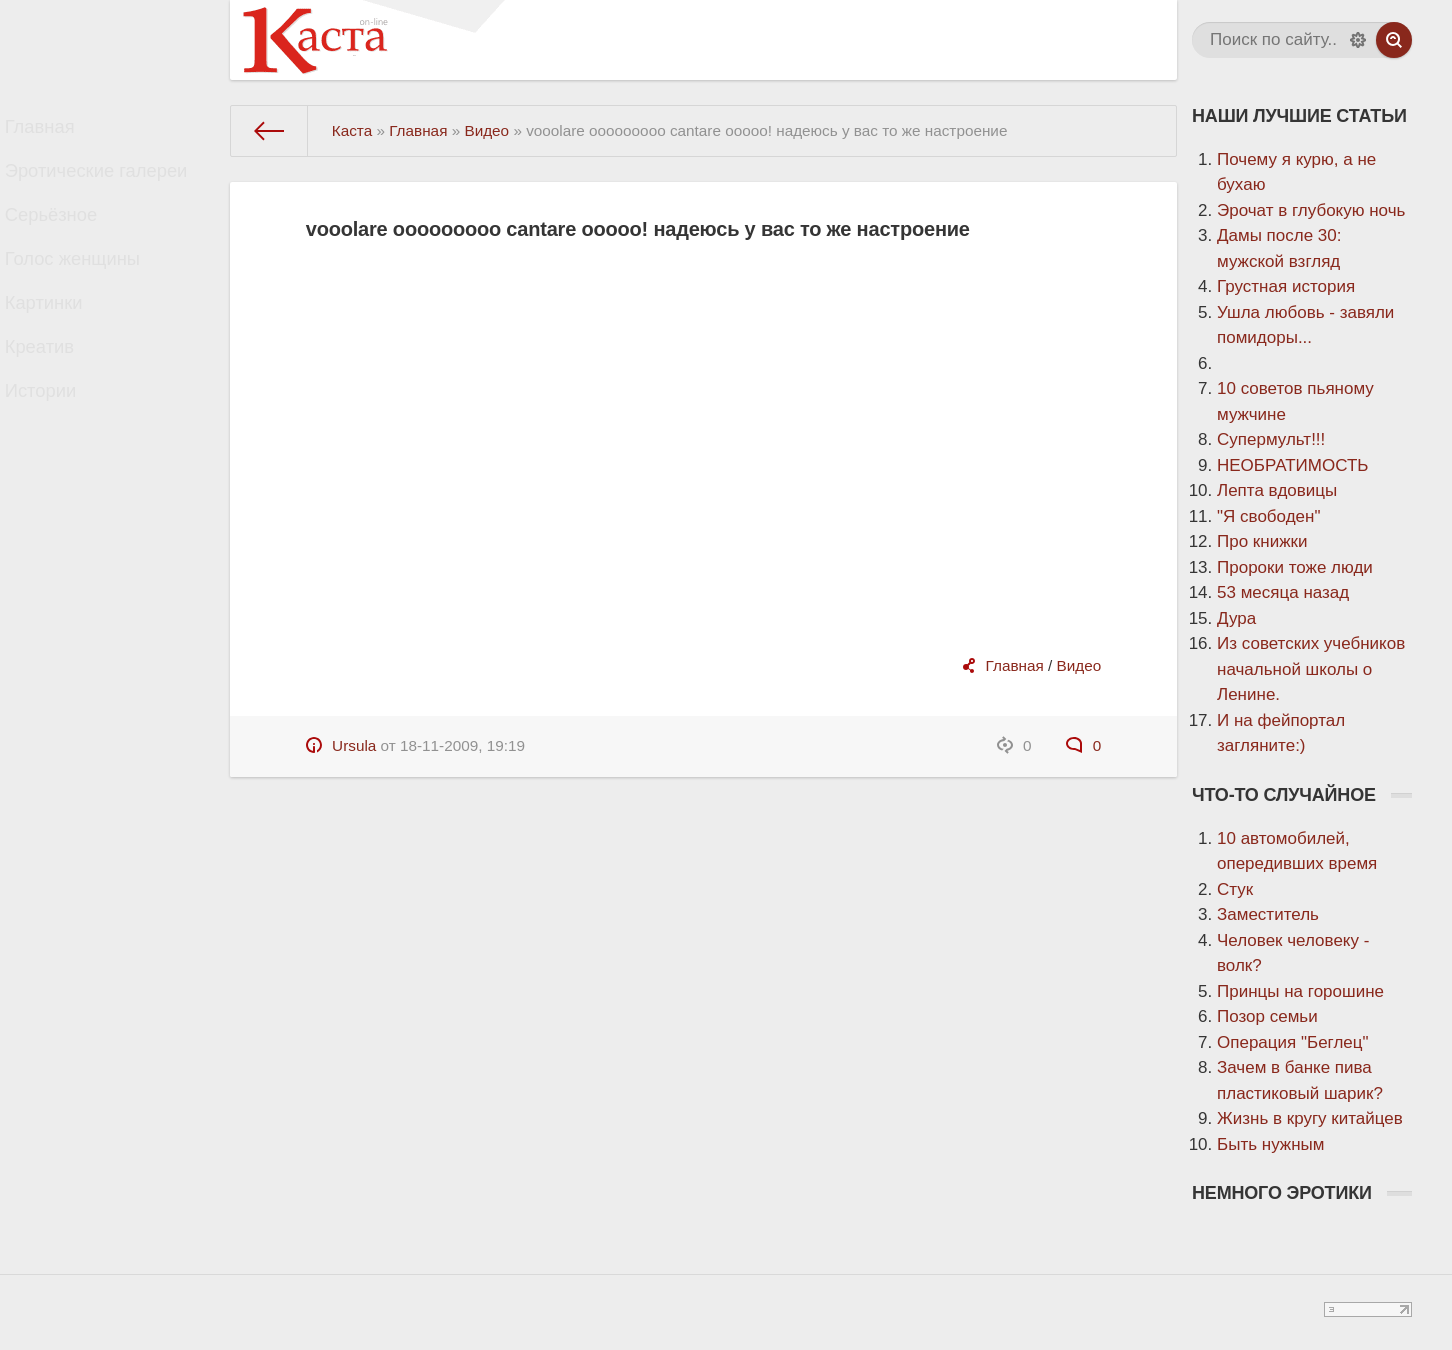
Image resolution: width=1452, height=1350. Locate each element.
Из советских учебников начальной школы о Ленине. (1311, 669)
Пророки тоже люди (1295, 567)
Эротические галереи (109, 184)
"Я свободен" (1268, 516)
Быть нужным (1271, 1144)
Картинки (61, 343)
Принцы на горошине (1300, 991)
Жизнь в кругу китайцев (1310, 1118)
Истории (58, 449)
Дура (1236, 618)
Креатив (57, 396)
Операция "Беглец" (1293, 1042)
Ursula (354, 745)
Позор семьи (1267, 1016)
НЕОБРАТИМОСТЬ (1292, 465)
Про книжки (1262, 541)
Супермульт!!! (1271, 439)
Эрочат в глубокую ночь (1311, 210)
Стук (1235, 889)
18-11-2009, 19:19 (462, 745)
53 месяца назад (1283, 592)
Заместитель (1268, 914)
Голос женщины (87, 290)
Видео (1079, 665)
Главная (57, 131)
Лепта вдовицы (1277, 490)
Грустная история (1286, 286)
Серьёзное (68, 237)
